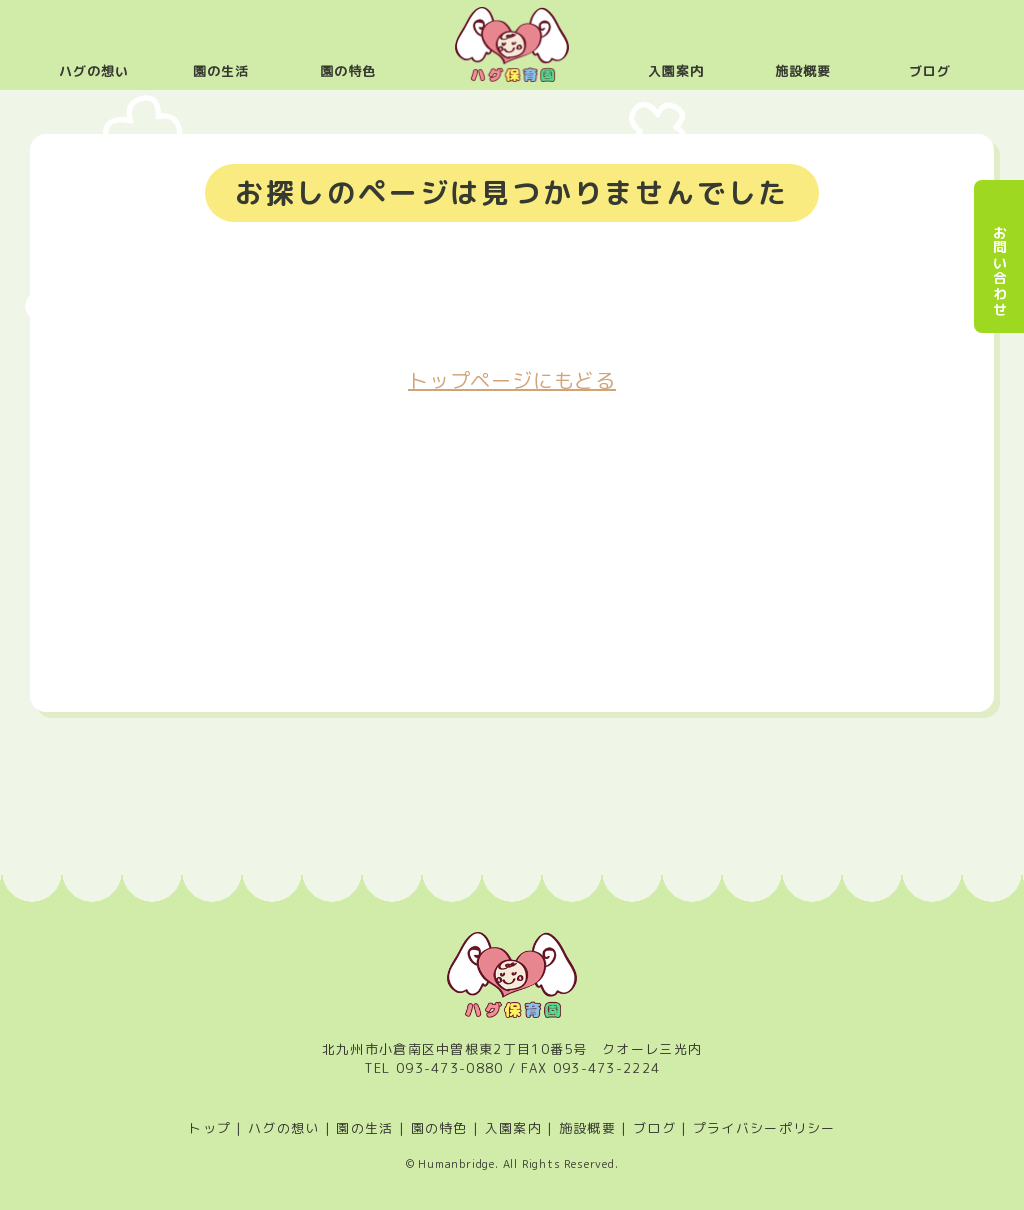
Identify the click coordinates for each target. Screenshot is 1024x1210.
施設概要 (803, 71)
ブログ (930, 71)
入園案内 (676, 71)
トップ (209, 1128)
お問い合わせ (999, 271)
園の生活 (221, 71)
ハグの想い (94, 71)
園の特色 (348, 71)
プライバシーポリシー (764, 1128)
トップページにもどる (512, 380)
